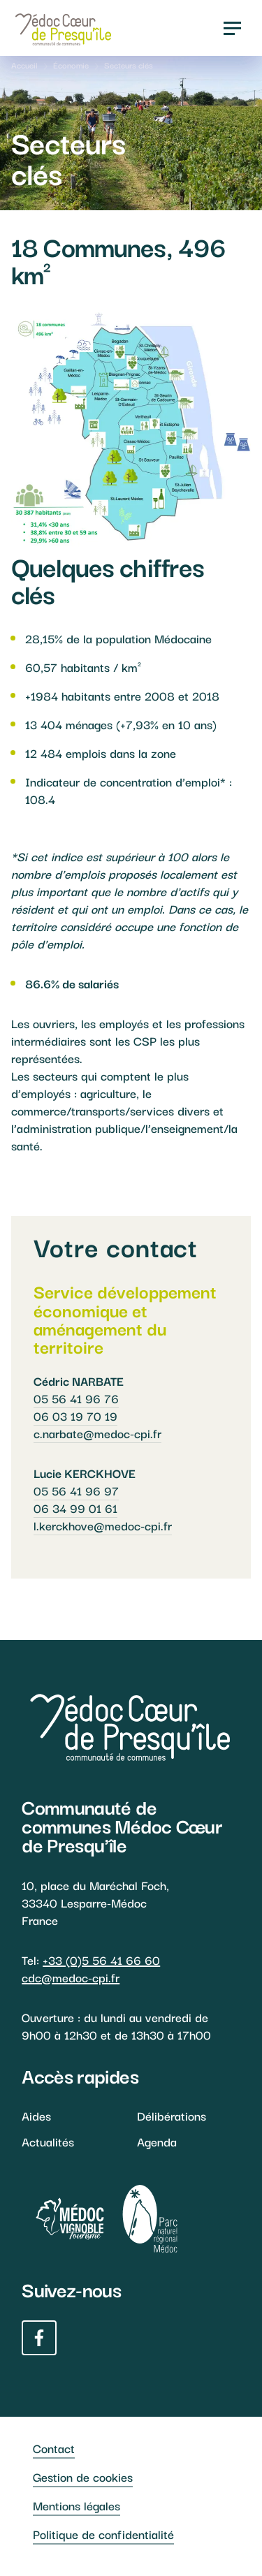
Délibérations (171, 2115)
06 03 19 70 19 (75, 1415)
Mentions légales (76, 2505)
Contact (54, 2447)
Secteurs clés (128, 64)
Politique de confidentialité (103, 2533)
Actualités (48, 2141)
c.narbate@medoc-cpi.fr (97, 1433)
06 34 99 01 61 (75, 1507)
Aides (36, 2115)
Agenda (157, 2141)
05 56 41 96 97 (76, 1490)
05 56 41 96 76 (76, 1398)
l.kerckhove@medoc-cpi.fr (103, 1525)
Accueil (24, 64)
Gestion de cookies (83, 2476)
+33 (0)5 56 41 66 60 (101, 1959)
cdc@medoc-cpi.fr (70, 1977)
